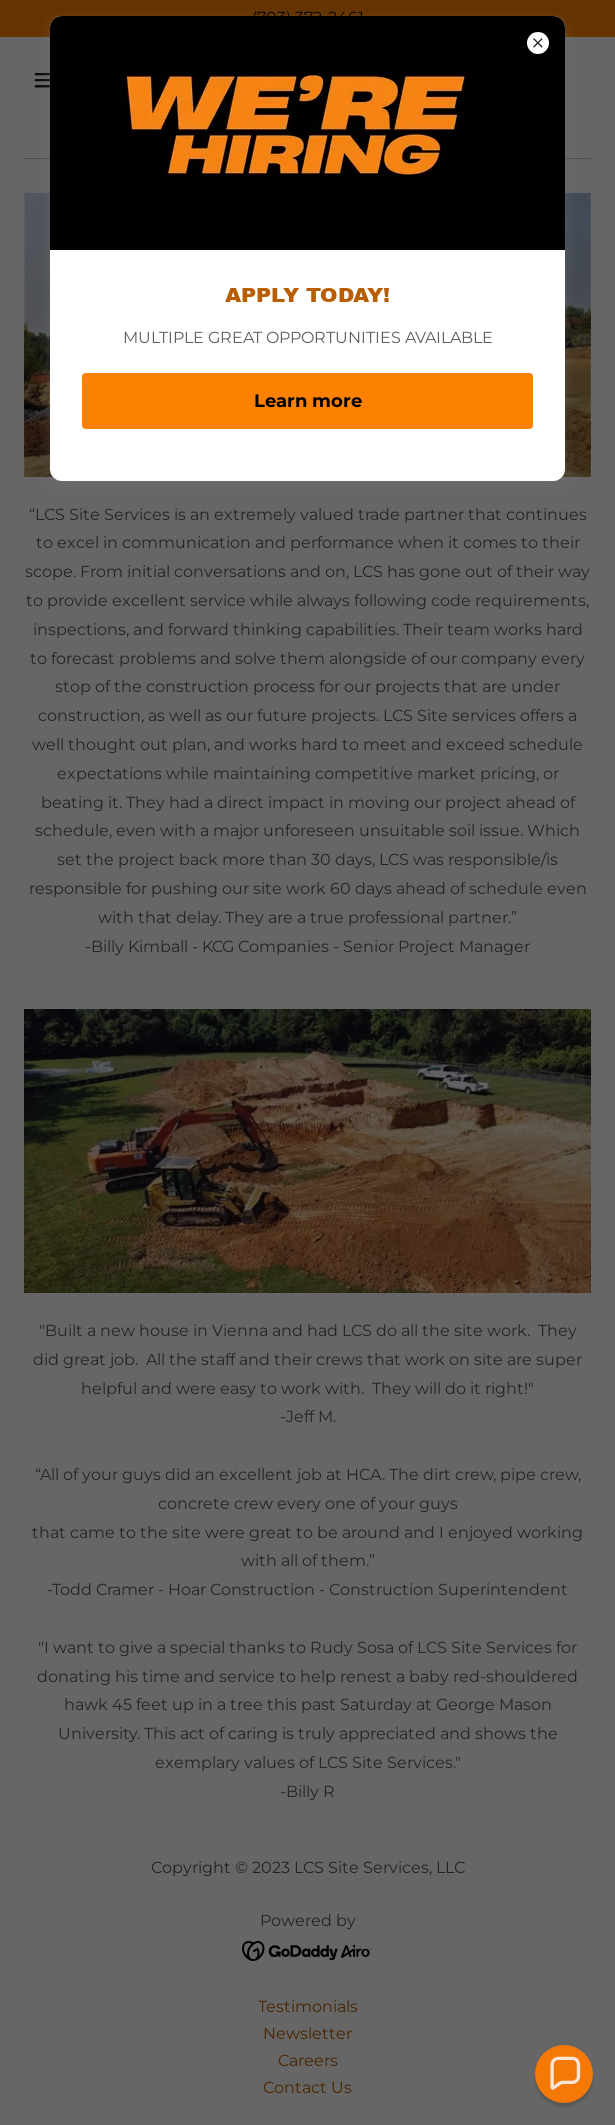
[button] (564, 2074)
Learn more (308, 401)
